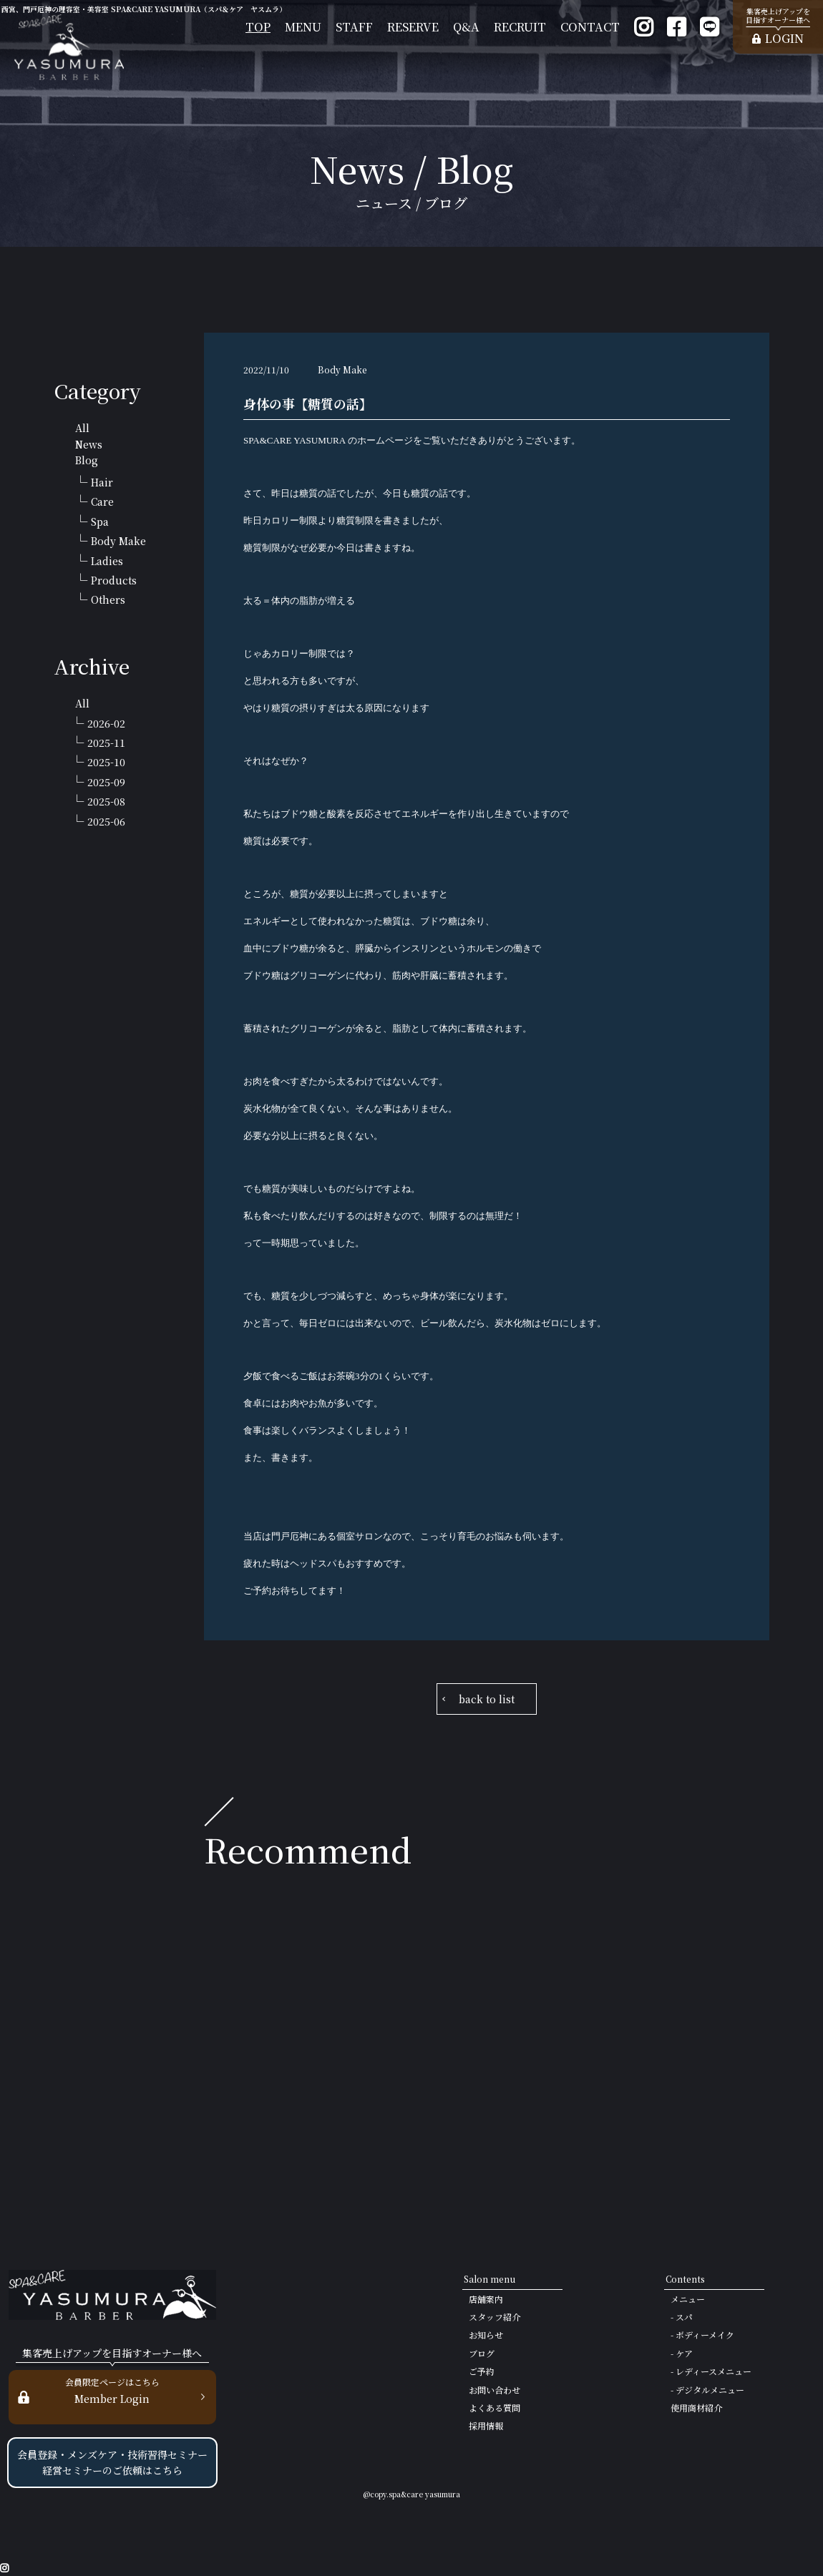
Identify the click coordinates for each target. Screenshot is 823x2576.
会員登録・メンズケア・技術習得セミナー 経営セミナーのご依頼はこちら (112, 2462)
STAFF (354, 27)
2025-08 (106, 801)
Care (102, 501)
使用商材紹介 (696, 2407)
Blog (86, 460)
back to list (487, 1699)
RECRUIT (520, 27)
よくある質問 (494, 2407)
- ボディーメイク (702, 2334)
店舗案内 (486, 2299)
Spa (100, 521)
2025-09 (106, 782)
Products (114, 580)
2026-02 (106, 723)
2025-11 (106, 742)
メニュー (688, 2299)
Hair (102, 482)
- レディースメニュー (711, 2371)
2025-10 (106, 762)
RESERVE (413, 27)
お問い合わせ (494, 2390)
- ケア (682, 2353)
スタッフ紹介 (494, 2317)
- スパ (682, 2317)
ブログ (482, 2353)
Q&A (466, 27)
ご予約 (482, 2371)
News (88, 444)
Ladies (107, 561)
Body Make (118, 541)
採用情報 (486, 2425)
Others (108, 599)
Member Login (112, 2389)
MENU (303, 27)
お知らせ (486, 2334)
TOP (258, 27)
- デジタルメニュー (707, 2390)
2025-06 (106, 821)
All (82, 428)
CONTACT (590, 27)
